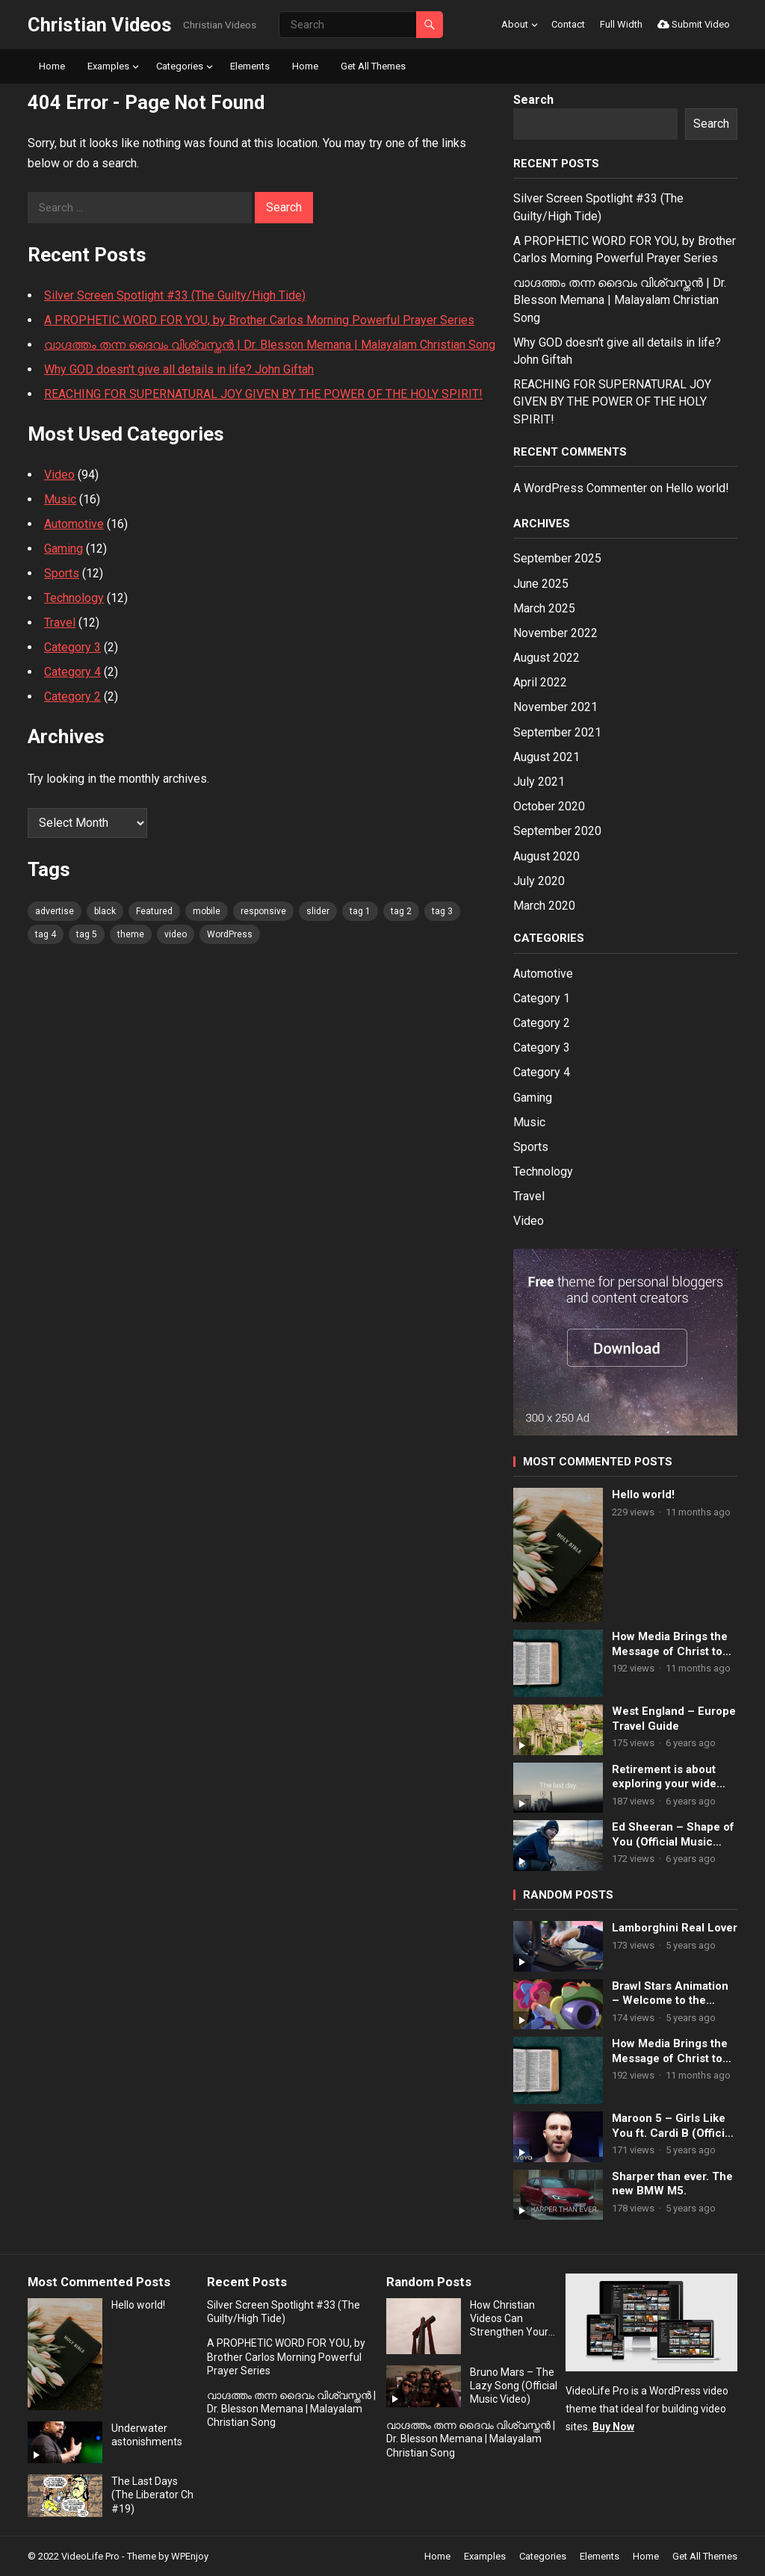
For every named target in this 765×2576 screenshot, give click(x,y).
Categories (179, 66)
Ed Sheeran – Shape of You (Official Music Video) (673, 1834)
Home (52, 66)
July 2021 (539, 782)
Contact (568, 24)
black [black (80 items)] (105, 911)
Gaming (63, 548)
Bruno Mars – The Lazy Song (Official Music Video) (513, 2385)
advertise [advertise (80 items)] (54, 911)
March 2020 (544, 906)
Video (59, 475)
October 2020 (549, 806)
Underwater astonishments (146, 2435)
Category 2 (72, 696)
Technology (74, 598)
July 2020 (539, 881)
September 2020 (557, 831)
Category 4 (72, 672)
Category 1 (541, 998)
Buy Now (613, 2427)
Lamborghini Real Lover (674, 1927)
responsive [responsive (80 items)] (263, 911)
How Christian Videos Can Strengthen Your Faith (509, 2319)
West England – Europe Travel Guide (674, 1718)
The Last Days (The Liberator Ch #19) (152, 2494)
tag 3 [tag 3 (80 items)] (442, 911)
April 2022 (540, 682)
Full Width (621, 24)
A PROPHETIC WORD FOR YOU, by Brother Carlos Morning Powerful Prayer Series (259, 320)
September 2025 (557, 558)
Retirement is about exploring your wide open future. (664, 1777)
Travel (59, 622)
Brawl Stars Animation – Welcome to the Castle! (670, 1993)
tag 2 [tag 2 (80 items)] (401, 911)
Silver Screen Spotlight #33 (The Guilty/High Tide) (175, 295)
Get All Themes (373, 66)
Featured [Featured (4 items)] (154, 911)
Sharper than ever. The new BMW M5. (672, 2184)
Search (533, 100)
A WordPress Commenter (580, 488)
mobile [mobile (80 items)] (206, 911)
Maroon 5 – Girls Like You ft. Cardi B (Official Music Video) (673, 2126)
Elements (250, 66)
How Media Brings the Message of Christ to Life (670, 1644)
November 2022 (555, 633)
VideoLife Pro (90, 2556)
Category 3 (72, 647)
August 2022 (546, 658)
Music (60, 499)
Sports (61, 573)
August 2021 (546, 757)
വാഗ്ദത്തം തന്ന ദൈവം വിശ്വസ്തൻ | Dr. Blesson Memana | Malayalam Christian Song (269, 345)
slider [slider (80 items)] (317, 911)
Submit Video (693, 24)
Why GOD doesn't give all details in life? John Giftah (179, 369)
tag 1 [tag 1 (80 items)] (360, 911)
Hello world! (697, 488)
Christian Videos (100, 24)
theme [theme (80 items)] (130, 934)
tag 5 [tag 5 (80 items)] (86, 934)
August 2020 (546, 856)
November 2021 (555, 707)
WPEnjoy (189, 2556)
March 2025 (544, 608)
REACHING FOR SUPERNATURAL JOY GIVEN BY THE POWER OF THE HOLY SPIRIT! (263, 394)
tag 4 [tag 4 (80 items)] (45, 934)
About (514, 24)
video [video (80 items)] (175, 934)
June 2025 (541, 584)
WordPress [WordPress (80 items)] (230, 934)
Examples (108, 66)
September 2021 (557, 732)
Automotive (74, 524)
